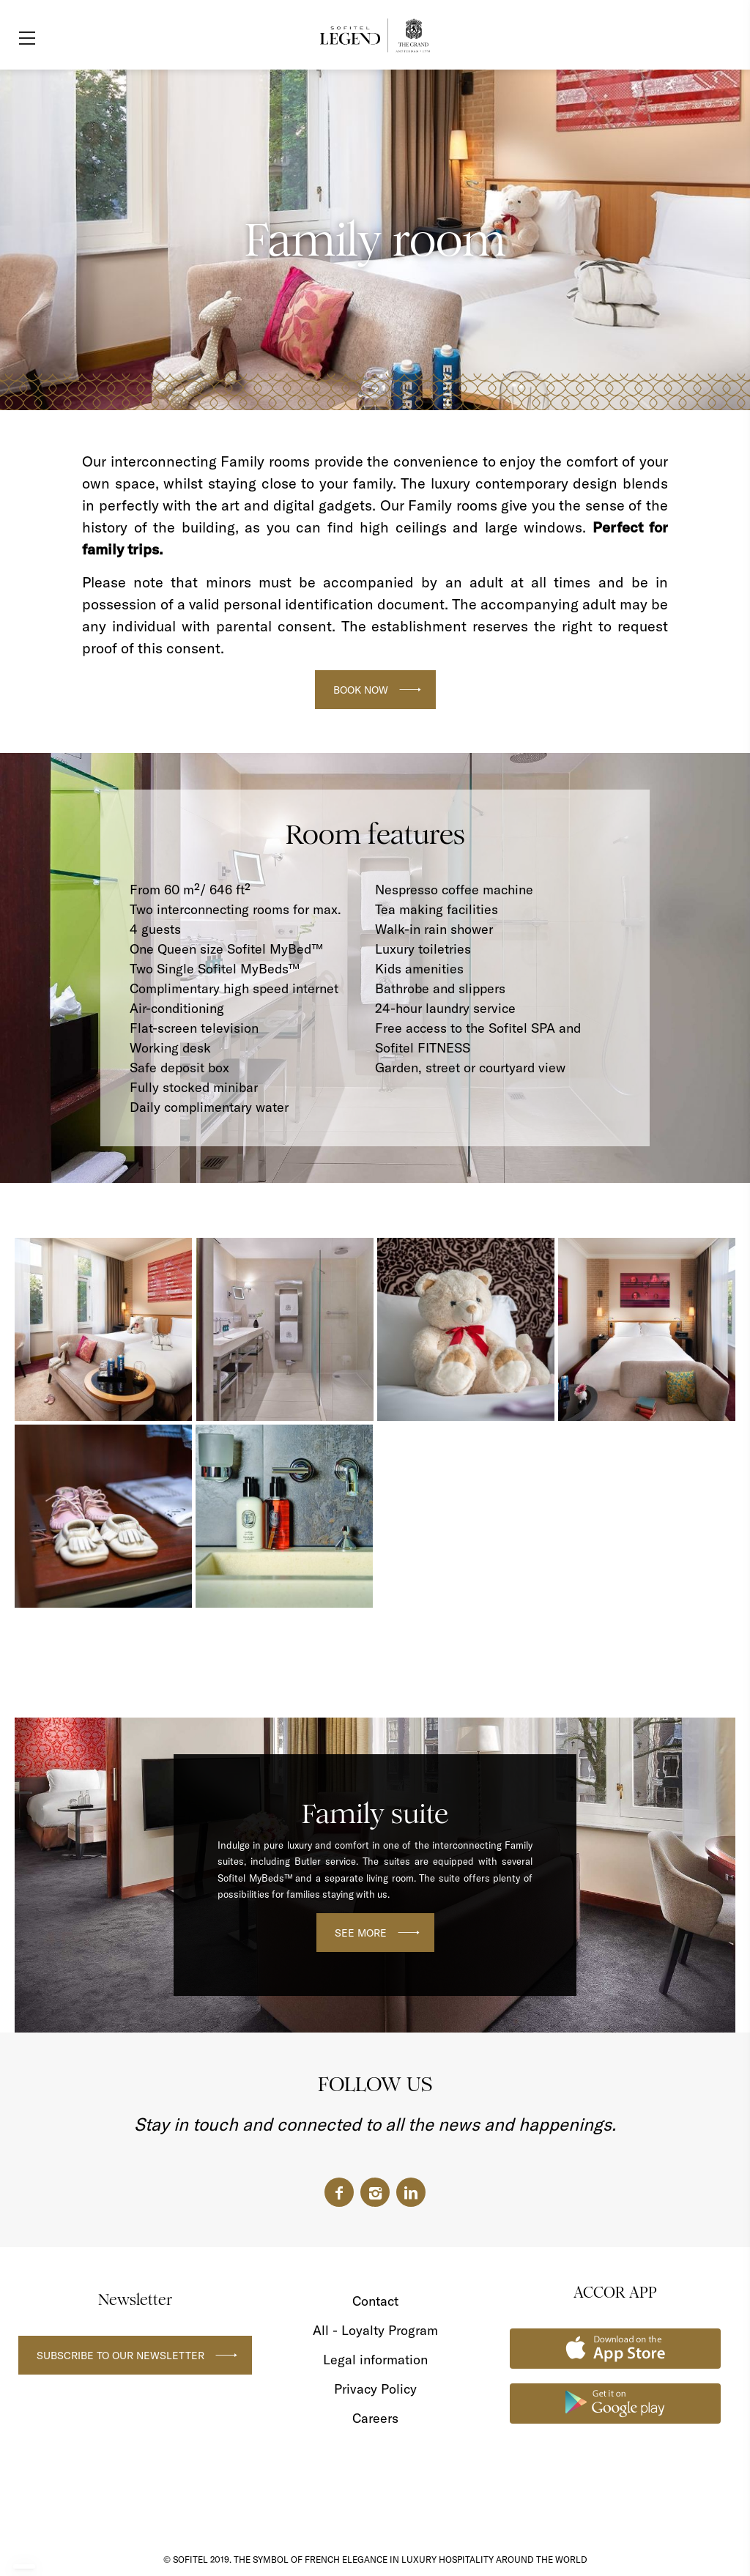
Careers (375, 2418)
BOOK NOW (360, 690)
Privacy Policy (375, 2388)
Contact (375, 2301)
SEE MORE (361, 1933)
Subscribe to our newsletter (120, 2355)
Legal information (375, 2359)
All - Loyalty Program (375, 2330)
